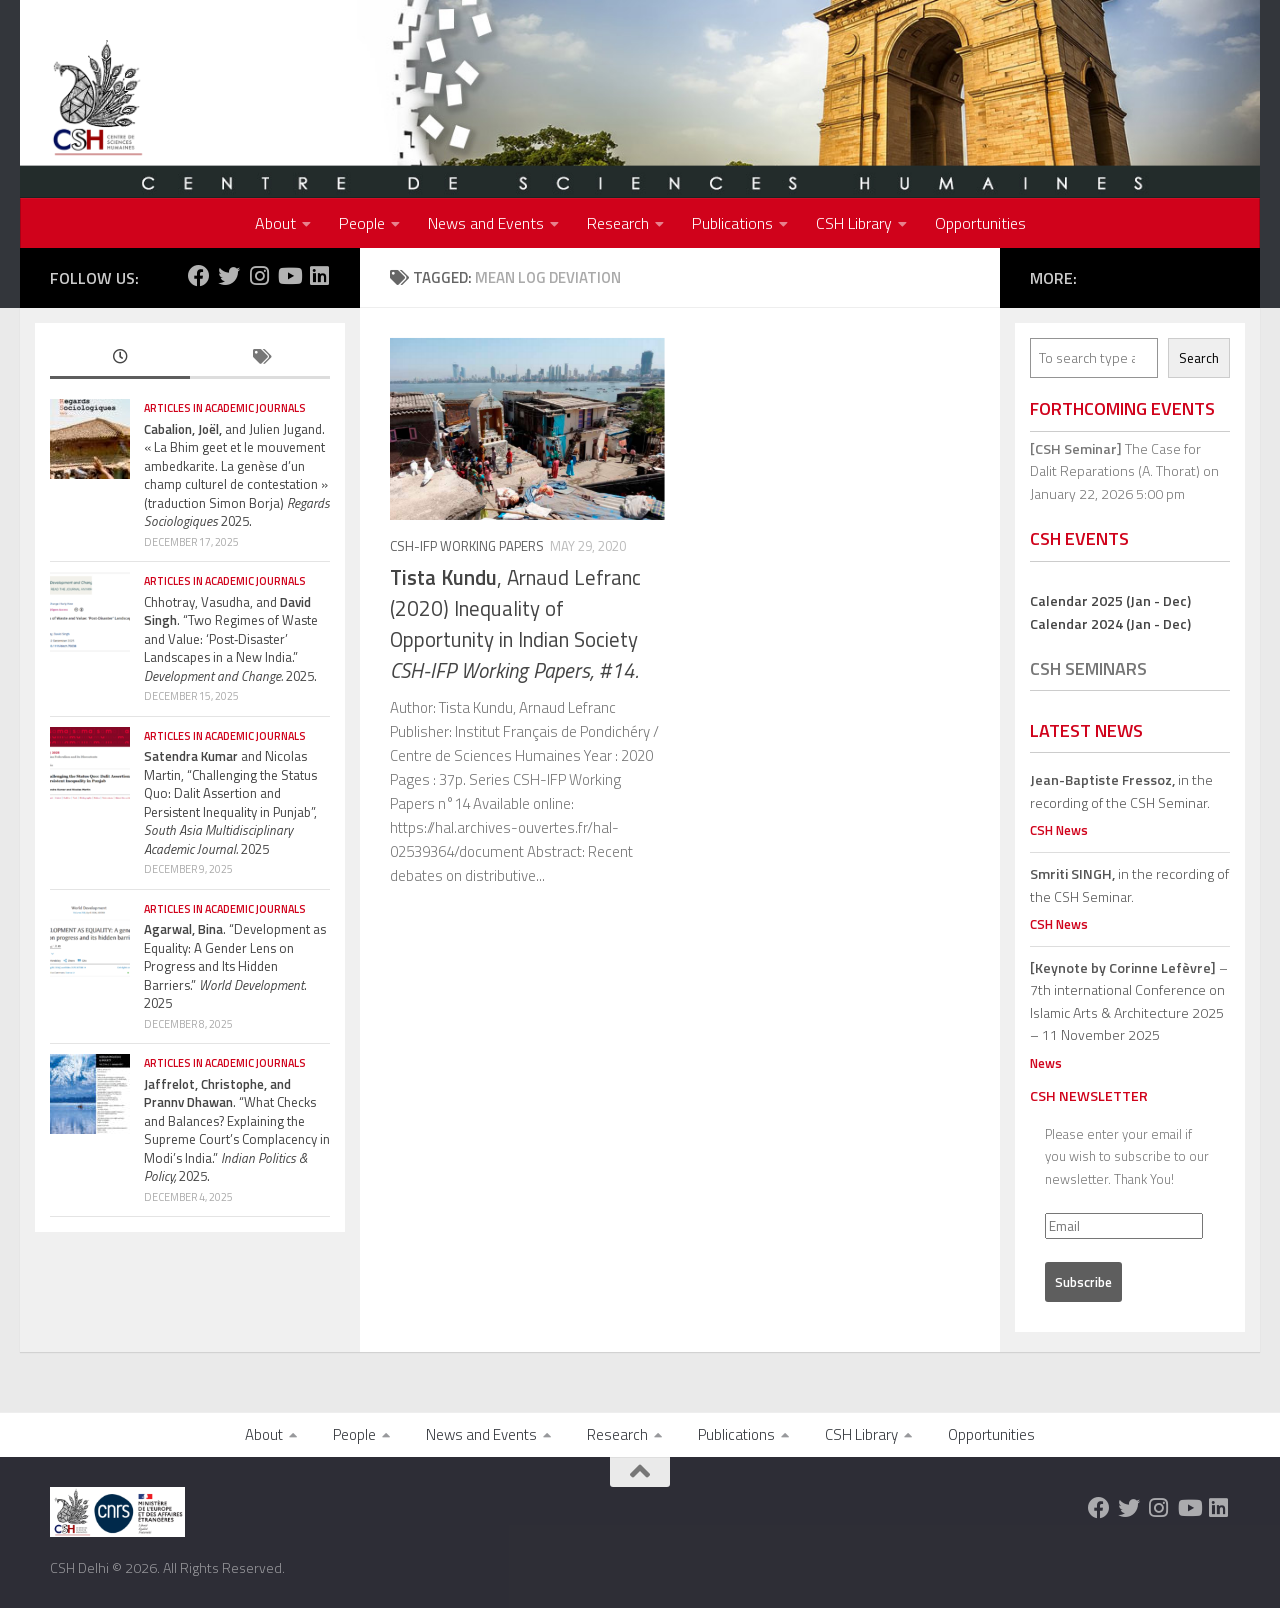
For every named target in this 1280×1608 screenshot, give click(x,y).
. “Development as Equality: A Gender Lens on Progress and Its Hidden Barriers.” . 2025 (235, 966)
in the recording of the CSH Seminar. (1121, 791)
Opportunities (980, 223)
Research (618, 223)
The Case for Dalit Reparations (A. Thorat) (1115, 460)
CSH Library (854, 223)
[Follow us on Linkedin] (319, 276)
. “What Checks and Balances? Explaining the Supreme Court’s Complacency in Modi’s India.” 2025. (237, 1130)
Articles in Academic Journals (225, 408)
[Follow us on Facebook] (199, 276)
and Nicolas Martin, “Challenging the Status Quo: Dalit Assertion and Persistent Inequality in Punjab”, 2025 (230, 802)
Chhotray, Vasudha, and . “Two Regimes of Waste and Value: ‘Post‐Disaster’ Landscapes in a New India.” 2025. (231, 639)
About (275, 223)
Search (1199, 358)
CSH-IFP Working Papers (467, 546)
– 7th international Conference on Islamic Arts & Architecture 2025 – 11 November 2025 (1129, 1001)
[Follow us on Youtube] (289, 276)
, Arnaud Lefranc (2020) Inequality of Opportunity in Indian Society (515, 624)
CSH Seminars (1088, 668)
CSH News (1059, 830)
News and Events (486, 223)
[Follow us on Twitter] (229, 276)
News (1046, 1063)
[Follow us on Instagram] (259, 276)
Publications (732, 223)
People (362, 223)
